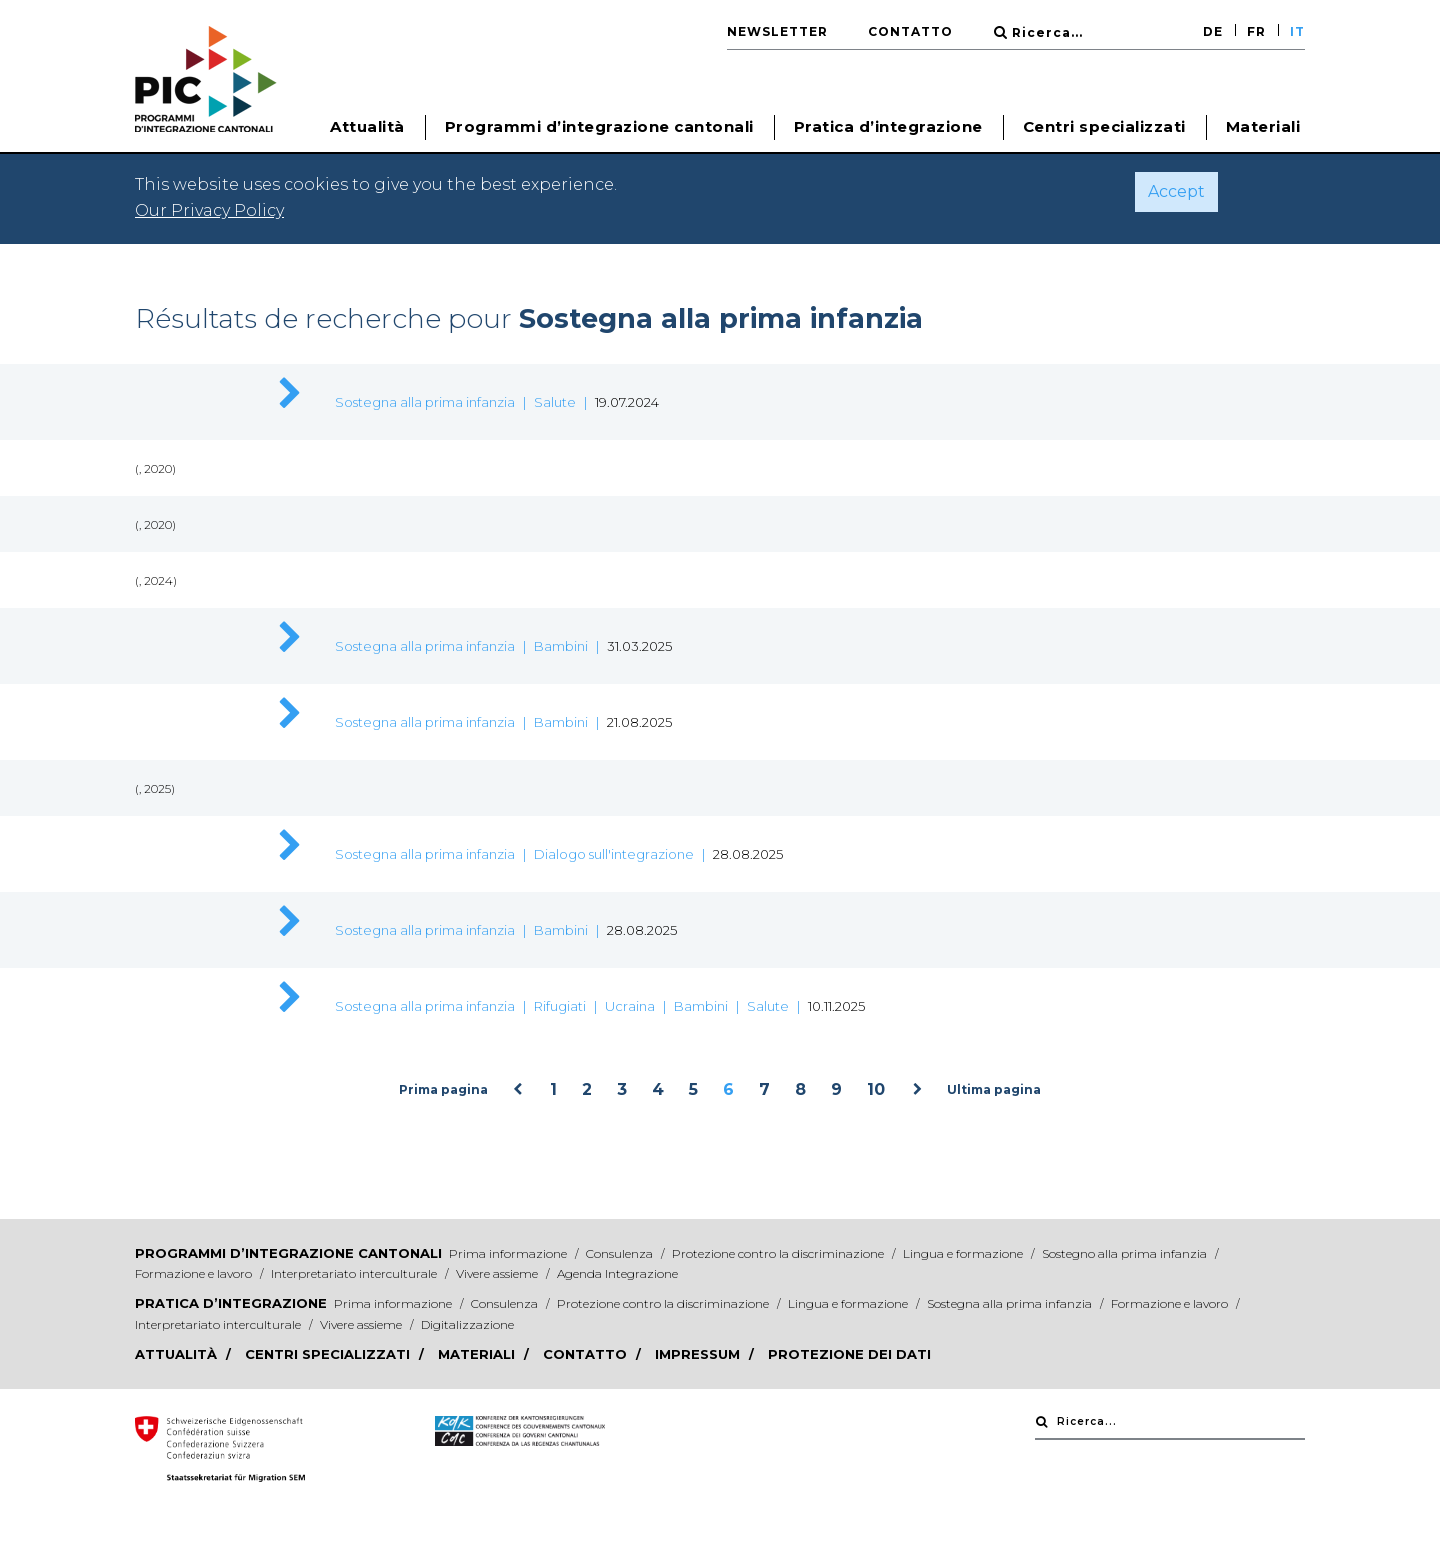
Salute (555, 402)
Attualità (178, 1354)
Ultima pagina (994, 1089)
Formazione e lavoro (195, 1273)
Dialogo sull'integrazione (614, 854)
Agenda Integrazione (617, 1273)
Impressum (699, 1354)
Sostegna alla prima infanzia (425, 402)
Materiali (1263, 126)
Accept (1176, 191)
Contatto (910, 31)
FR (1256, 31)
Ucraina (630, 1006)
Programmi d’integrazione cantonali (288, 1253)
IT (1297, 31)
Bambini (561, 646)
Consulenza (621, 1253)
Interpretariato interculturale (355, 1273)
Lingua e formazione (964, 1253)
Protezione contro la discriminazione (779, 1253)
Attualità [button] (367, 126)
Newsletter (777, 31)
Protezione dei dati (849, 1354)
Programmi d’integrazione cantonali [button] (599, 126)
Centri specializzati (1104, 126)
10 (876, 1089)
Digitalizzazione (467, 1324)
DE (1213, 31)
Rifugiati (560, 1006)
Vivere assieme (498, 1273)
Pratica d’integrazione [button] (888, 126)
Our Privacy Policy (209, 210)
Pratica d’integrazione (231, 1303)
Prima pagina (443, 1089)
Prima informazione (509, 1253)
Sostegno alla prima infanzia (1126, 1253)
